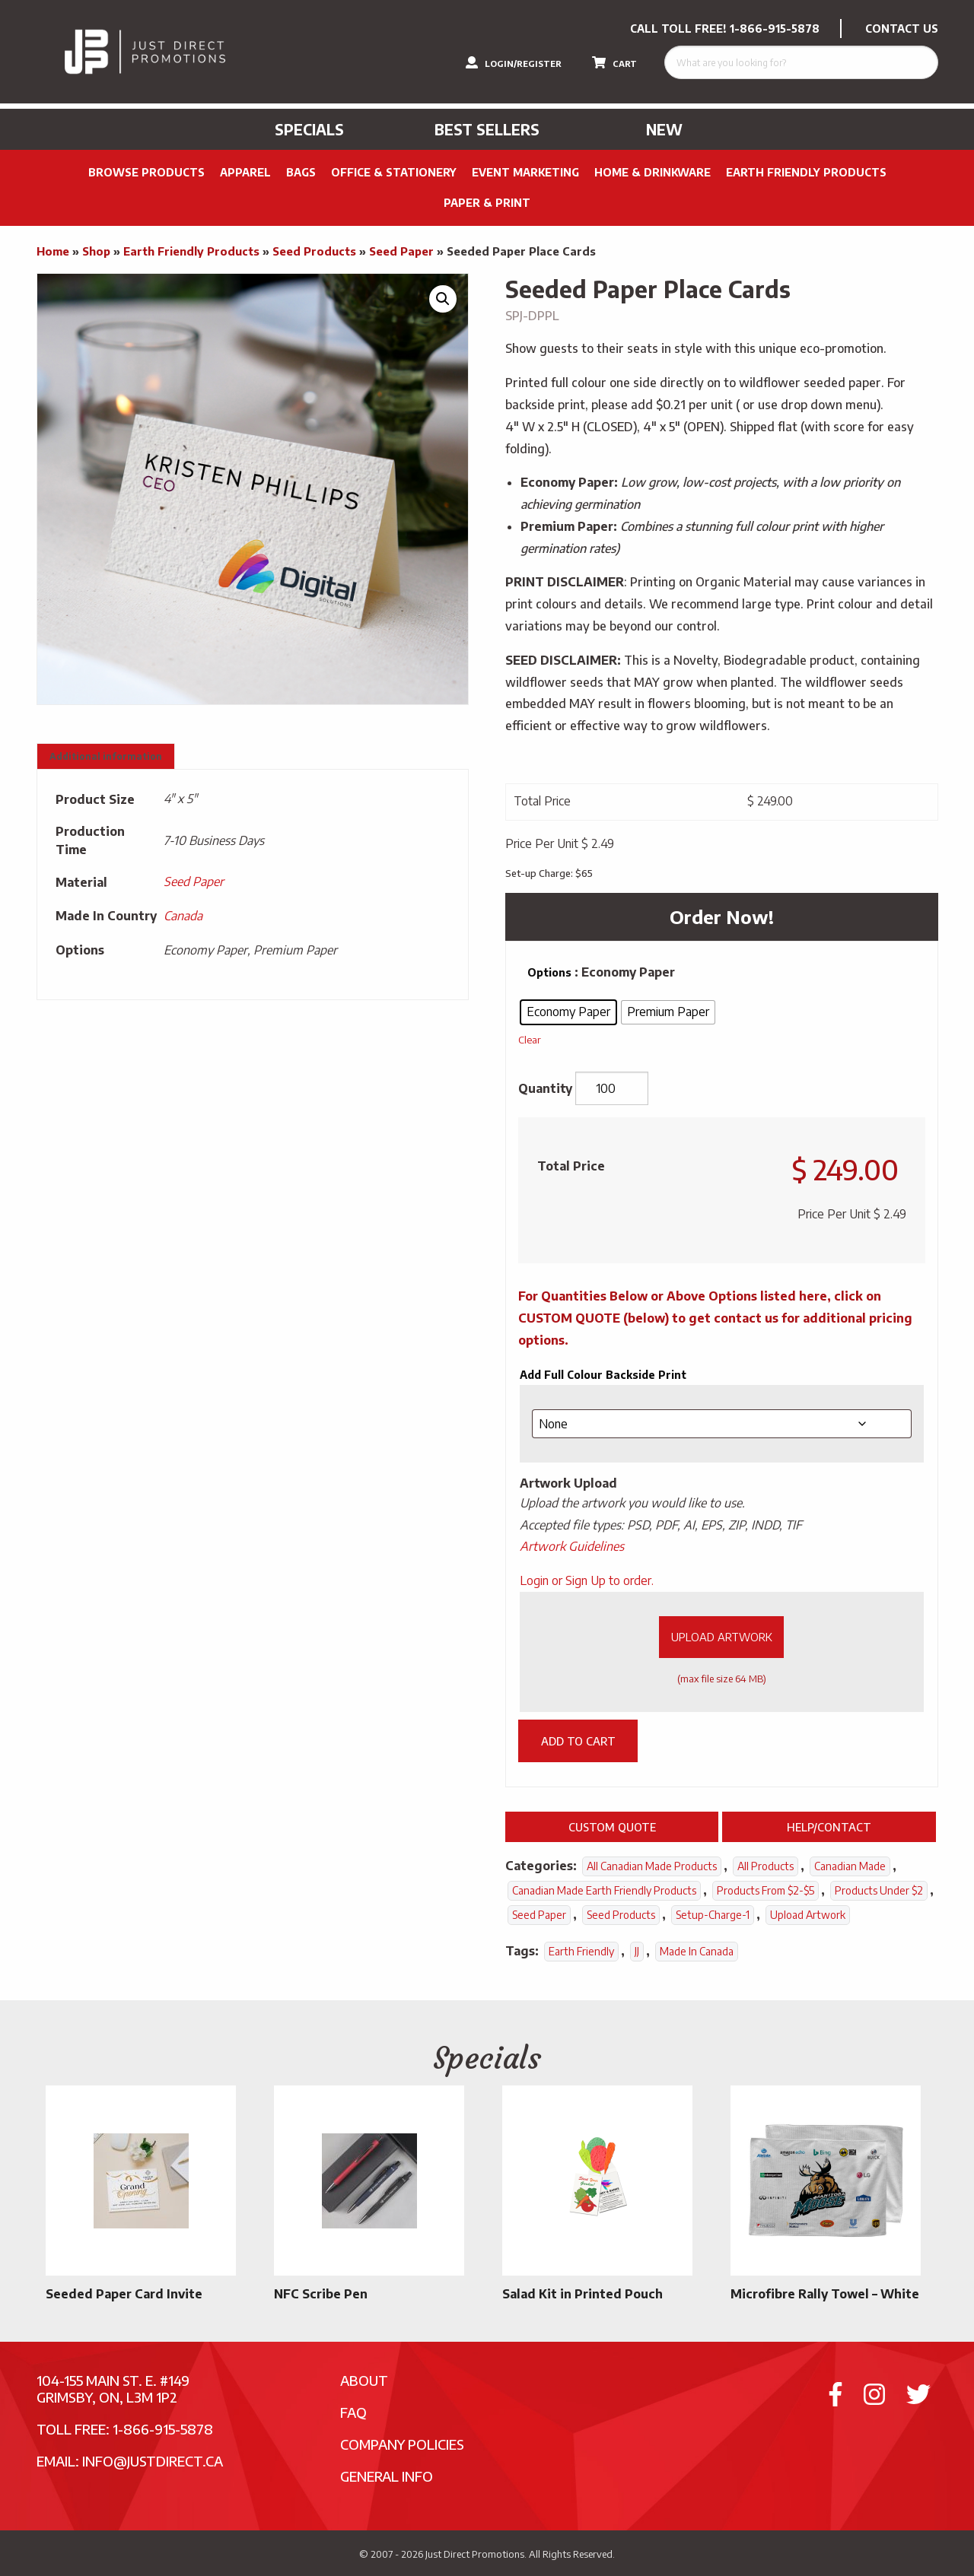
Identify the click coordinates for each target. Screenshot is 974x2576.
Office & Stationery (394, 172)
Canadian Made (850, 1866)
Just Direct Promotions (474, 2554)
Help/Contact (829, 1827)
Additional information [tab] (105, 756)
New (664, 129)
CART (614, 62)
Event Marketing (525, 172)
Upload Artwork (721, 1637)
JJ (637, 1951)
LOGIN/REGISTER (514, 62)
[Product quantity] (611, 1088)
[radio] (568, 1012)
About (364, 2380)
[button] (443, 299)
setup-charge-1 (713, 1914)
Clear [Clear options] (529, 1039)
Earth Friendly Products (806, 172)
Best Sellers (487, 129)
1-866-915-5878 (775, 28)
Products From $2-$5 (765, 1890)
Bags (301, 172)
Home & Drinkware (652, 172)
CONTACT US (901, 28)
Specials (309, 129)
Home (53, 251)
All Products (765, 1866)
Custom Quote (612, 1827)
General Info (386, 2476)
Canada (183, 915)
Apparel (245, 172)
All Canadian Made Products (652, 1866)
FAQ (353, 2412)
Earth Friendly (581, 1951)
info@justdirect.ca (152, 2461)
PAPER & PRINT (487, 202)
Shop (96, 251)
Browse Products (146, 172)
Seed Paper (401, 251)
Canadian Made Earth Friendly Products (604, 1890)
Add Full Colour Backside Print (603, 1374)
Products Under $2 (879, 1890)
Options (549, 972)
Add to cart (578, 1741)
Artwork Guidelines (572, 1546)
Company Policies (402, 2444)
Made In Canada (697, 1951)
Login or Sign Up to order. (587, 1580)
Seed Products (314, 251)
